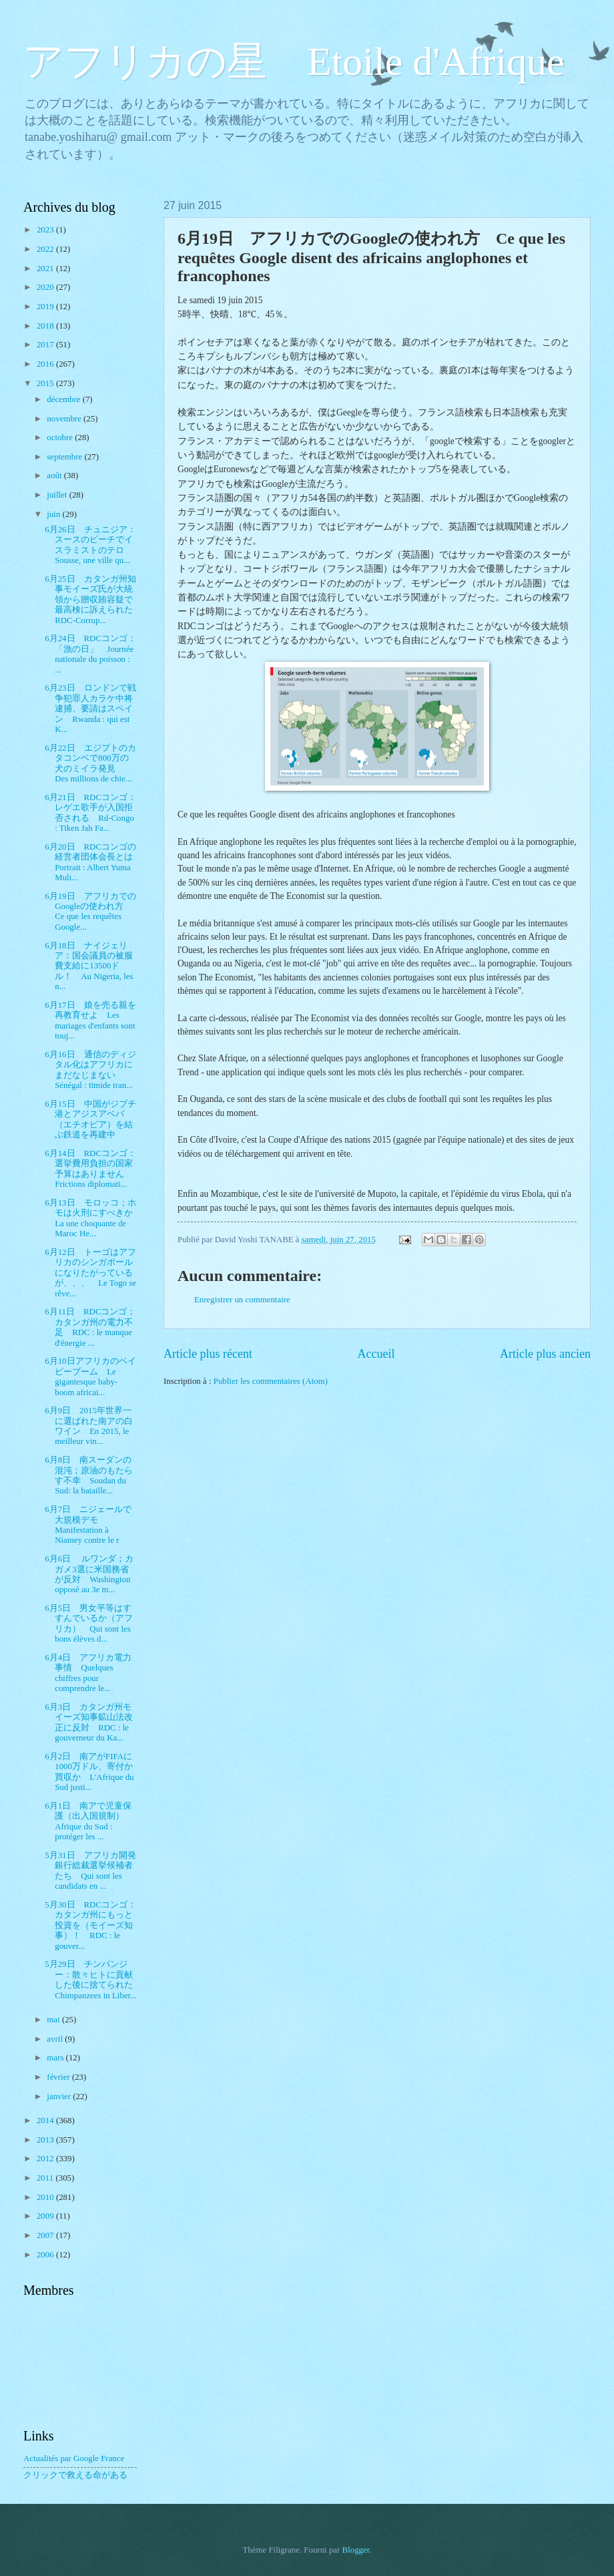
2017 (46, 344)
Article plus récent (208, 1353)
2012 (46, 2158)
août (55, 475)
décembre (64, 399)
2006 (46, 2254)
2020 (46, 287)
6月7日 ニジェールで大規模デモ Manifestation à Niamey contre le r (88, 1525)
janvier (60, 2096)
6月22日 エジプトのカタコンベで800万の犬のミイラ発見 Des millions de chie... (90, 763)
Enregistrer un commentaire (242, 1299)
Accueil (375, 1353)
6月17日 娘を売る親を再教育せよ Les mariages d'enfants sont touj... (90, 1020)
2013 (46, 2140)
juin (54, 514)
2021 (46, 268)
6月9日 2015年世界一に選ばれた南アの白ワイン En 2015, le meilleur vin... (89, 1426)
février (59, 2077)
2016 (46, 364)
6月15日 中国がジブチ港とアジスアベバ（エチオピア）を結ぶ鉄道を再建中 (90, 1119)
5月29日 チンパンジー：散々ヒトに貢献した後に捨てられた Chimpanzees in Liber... (93, 1980)
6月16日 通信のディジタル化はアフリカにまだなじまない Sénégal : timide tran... (90, 1070)
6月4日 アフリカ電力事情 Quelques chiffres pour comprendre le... (88, 1673)
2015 (46, 383)
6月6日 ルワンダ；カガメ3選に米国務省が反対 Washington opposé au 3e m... (89, 1574)
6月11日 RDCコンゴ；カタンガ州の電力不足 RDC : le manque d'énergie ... (90, 1327)
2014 (46, 2120)
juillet (58, 495)
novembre (65, 418)
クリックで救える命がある (75, 2475)
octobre (61, 437)
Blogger (356, 2550)
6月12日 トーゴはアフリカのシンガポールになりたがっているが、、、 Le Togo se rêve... (90, 1273)
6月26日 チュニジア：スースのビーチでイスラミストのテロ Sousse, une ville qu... (90, 545)
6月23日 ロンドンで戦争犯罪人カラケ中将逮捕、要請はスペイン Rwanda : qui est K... (90, 708)
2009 (46, 2216)
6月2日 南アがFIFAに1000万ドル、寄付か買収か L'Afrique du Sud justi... (89, 1772)
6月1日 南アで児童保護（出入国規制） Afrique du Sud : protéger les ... (89, 1821)
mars (56, 2057)
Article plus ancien (545, 1353)
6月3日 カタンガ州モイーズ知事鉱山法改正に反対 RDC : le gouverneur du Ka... (89, 1722)
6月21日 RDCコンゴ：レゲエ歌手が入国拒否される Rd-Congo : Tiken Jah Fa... (90, 813)
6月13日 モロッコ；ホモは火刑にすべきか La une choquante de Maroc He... (93, 1218)
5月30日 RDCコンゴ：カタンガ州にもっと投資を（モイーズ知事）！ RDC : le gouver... (90, 1925)
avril (56, 2039)
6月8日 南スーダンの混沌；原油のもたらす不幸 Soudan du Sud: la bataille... (89, 1475)
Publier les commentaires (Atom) (271, 1381)
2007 (46, 2235)
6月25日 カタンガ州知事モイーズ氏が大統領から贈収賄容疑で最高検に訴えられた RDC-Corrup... (93, 599)
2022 (46, 249)
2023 (46, 229)
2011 (46, 2178)
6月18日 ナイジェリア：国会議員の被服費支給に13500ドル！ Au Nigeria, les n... (89, 966)
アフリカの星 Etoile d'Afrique (294, 61)
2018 (46, 326)
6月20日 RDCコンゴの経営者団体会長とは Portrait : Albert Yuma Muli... (93, 862)
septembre (65, 457)
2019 (46, 306)
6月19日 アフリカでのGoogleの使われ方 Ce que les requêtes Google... (90, 912)
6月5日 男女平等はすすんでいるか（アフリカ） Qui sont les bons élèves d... (89, 1624)
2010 (46, 2197)
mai (54, 2019)
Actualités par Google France (73, 2458)
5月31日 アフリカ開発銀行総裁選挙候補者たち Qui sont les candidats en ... (90, 1871)
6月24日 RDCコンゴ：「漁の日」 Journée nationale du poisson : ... (90, 654)
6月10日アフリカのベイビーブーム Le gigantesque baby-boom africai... (90, 1376)
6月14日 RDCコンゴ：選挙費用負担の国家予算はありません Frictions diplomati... (90, 1169)
